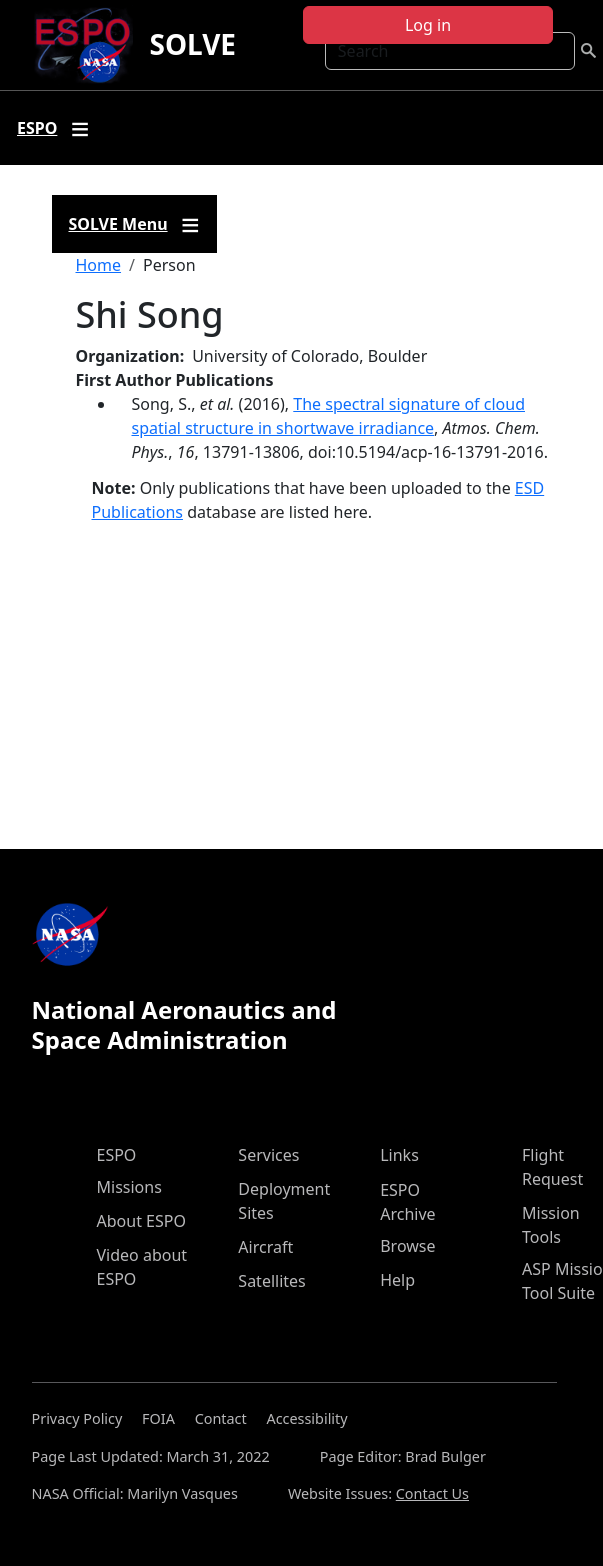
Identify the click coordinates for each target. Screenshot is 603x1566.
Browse (407, 1246)
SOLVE (192, 44)
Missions (129, 1187)
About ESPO (141, 1221)
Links (399, 1155)
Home (99, 265)
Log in (428, 25)
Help (397, 1280)
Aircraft (265, 1247)
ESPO (117, 1155)
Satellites (271, 1281)
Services (268, 1155)
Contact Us (432, 1493)
